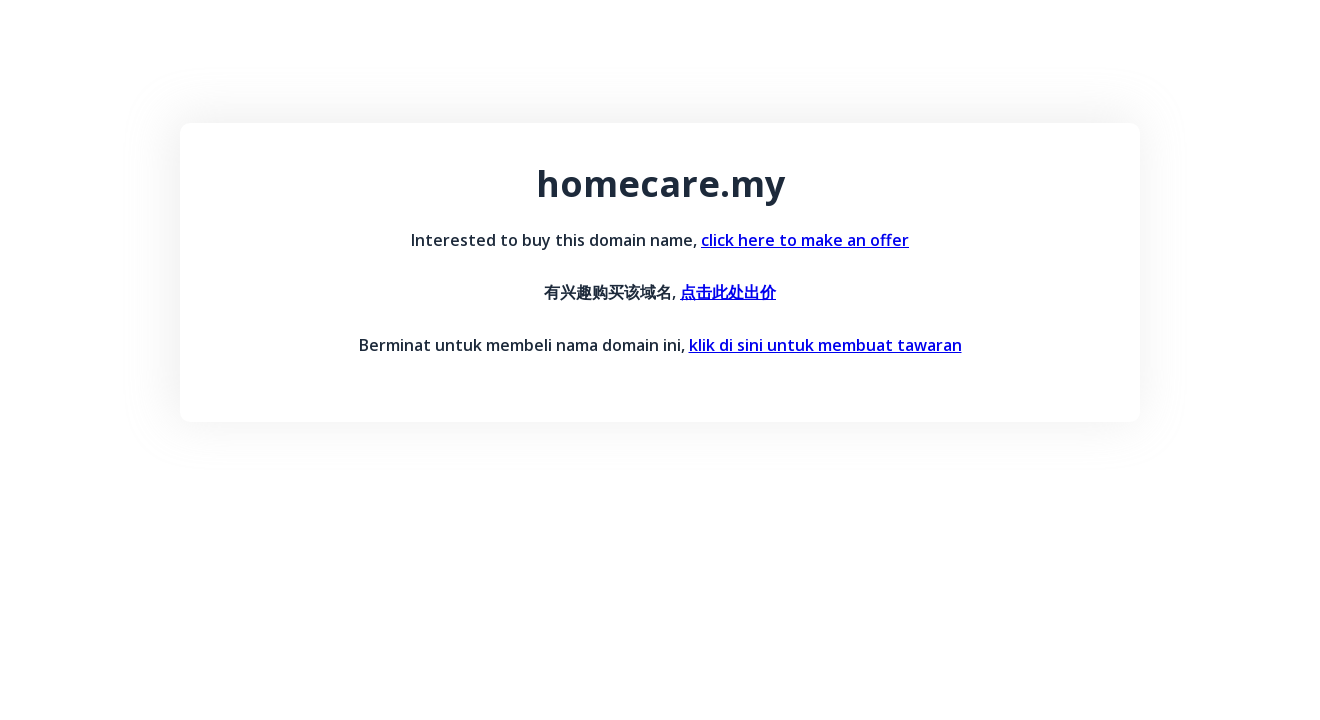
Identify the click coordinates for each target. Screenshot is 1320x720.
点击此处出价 (728, 292)
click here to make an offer (805, 240)
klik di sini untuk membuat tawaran (825, 345)
